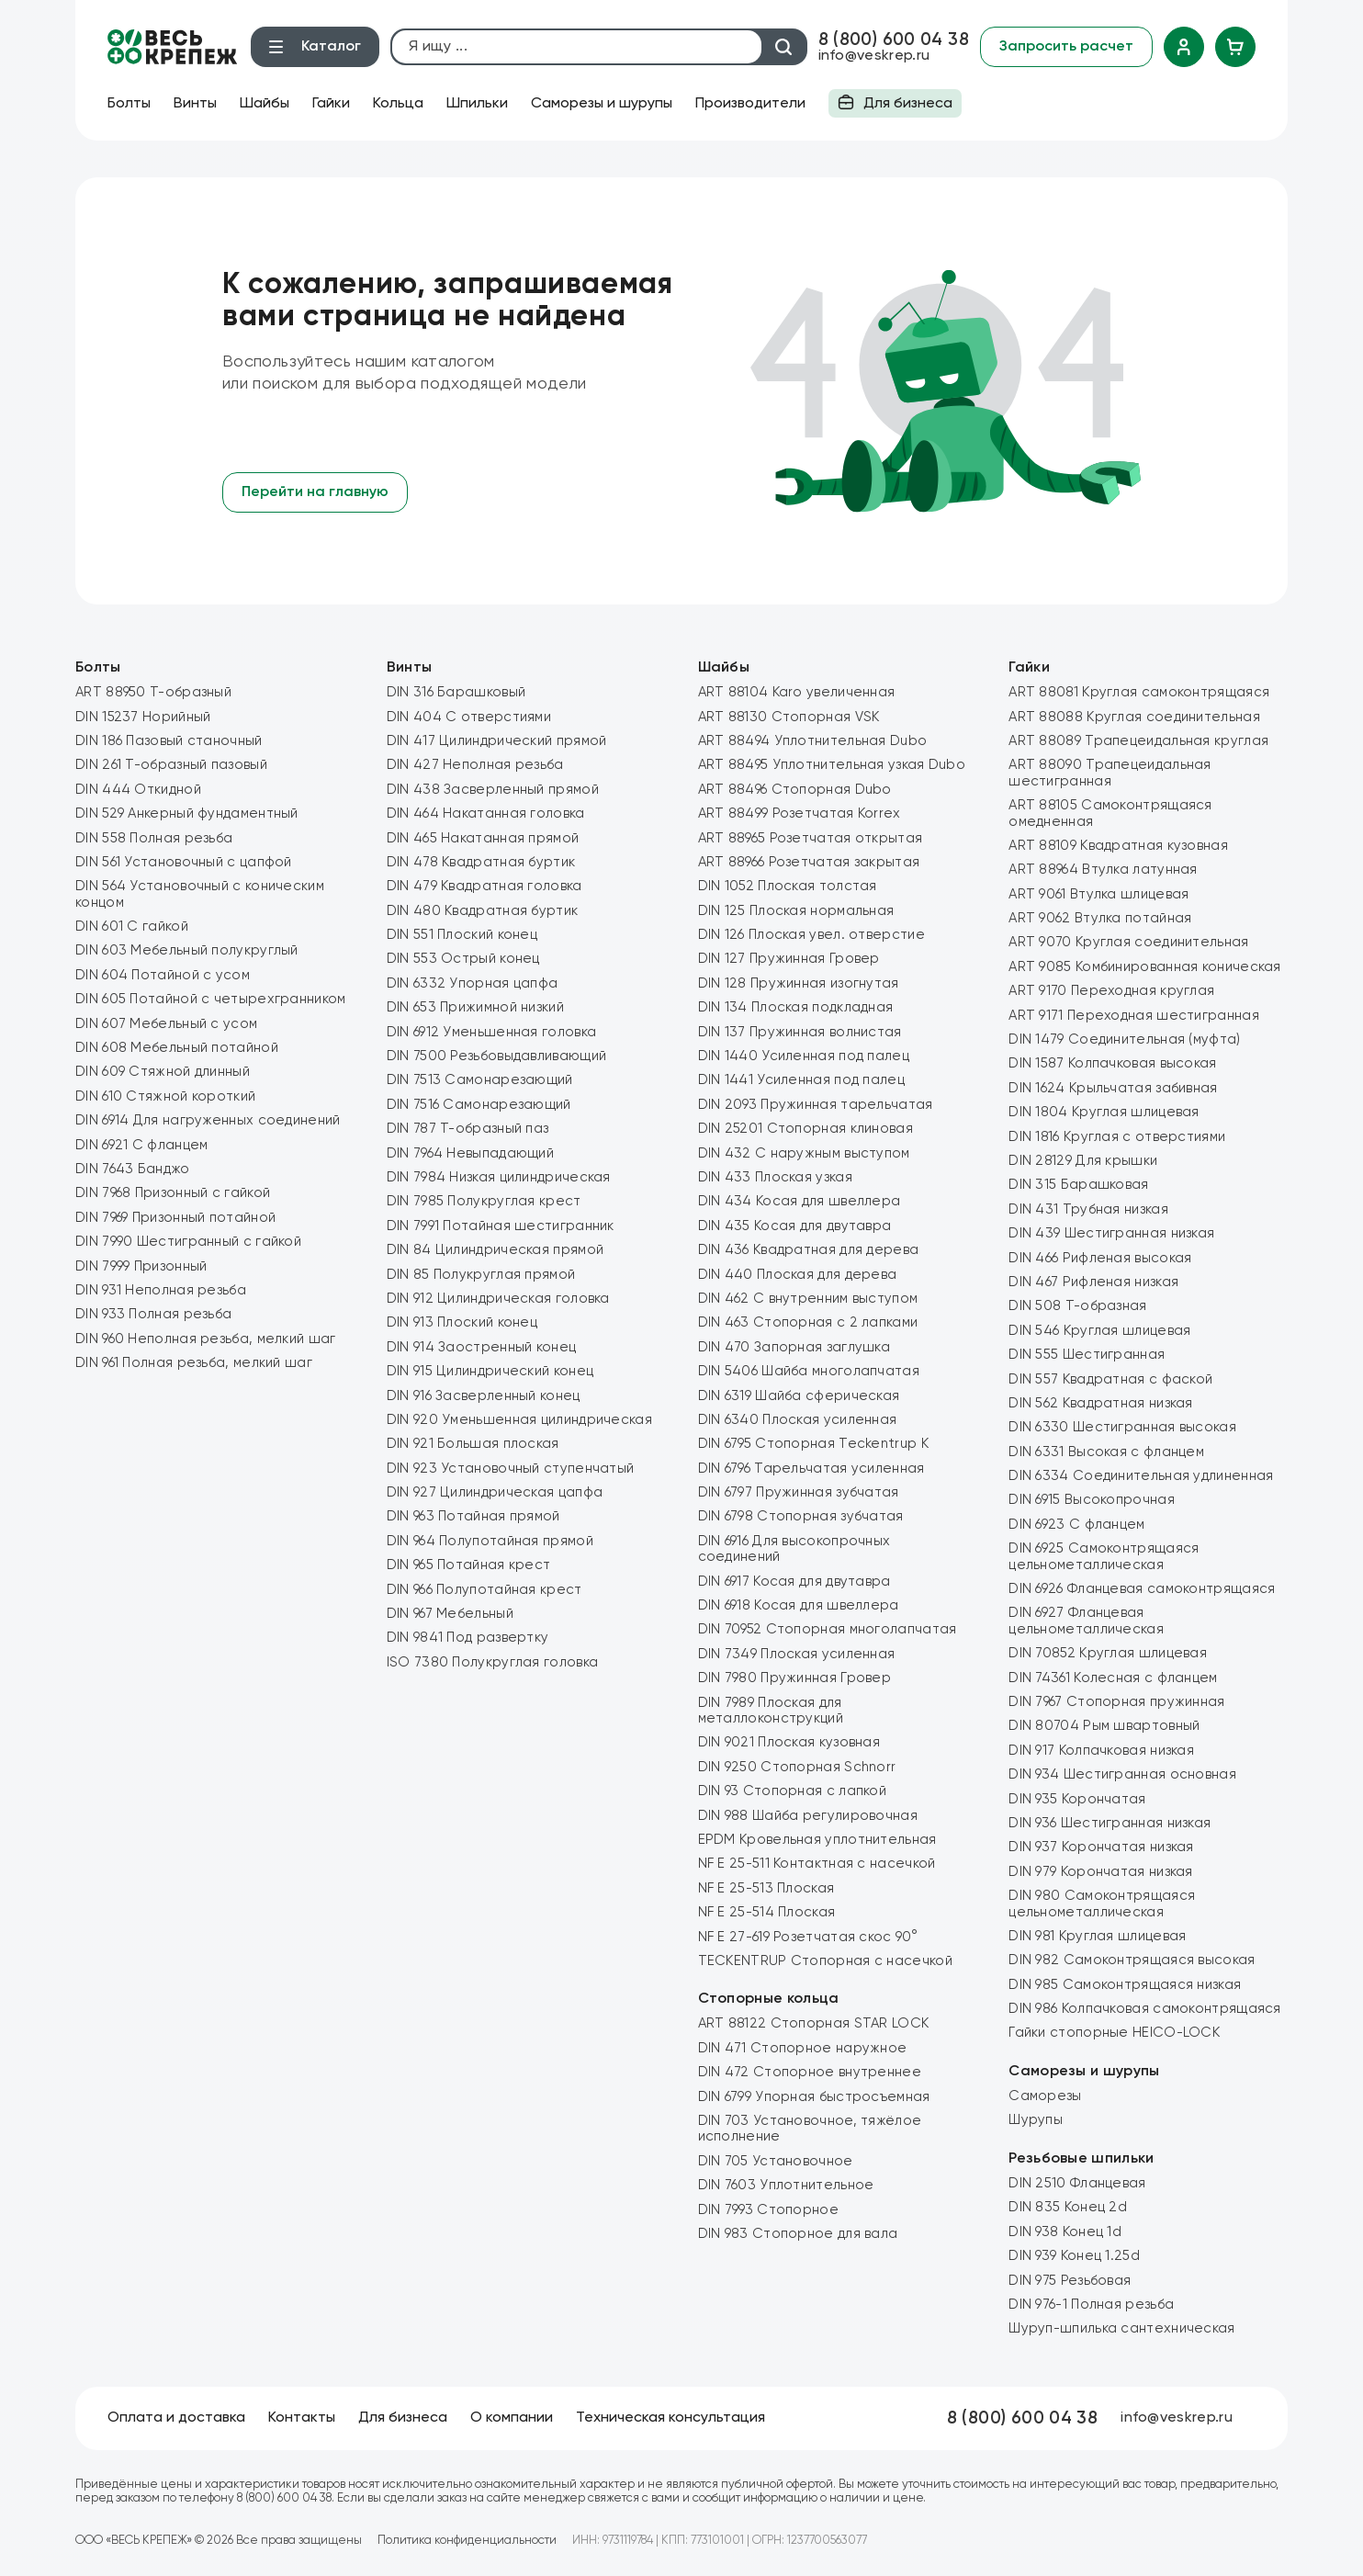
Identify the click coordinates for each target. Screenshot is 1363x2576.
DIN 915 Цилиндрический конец (490, 1371)
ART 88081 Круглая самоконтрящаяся (1138, 692)
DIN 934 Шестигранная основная (1122, 1774)
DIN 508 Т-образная (1077, 1306)
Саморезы (1044, 2096)
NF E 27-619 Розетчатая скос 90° (808, 1937)
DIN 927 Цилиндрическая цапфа (495, 1492)
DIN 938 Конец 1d (1064, 2232)
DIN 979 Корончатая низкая (1100, 1872)
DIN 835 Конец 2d (1067, 2207)
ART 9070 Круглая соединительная (1128, 942)
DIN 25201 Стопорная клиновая (805, 1128)
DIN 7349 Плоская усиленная (797, 1654)
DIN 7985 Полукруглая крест (484, 1201)
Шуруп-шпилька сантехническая (1121, 2328)
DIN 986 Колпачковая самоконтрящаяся (1144, 2009)
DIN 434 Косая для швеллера (799, 1201)
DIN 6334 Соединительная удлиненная (1140, 1476)
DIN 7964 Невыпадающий (470, 1153)
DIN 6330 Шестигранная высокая (1122, 1427)
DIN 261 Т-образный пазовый (171, 765)
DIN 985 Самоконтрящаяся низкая (1124, 1985)
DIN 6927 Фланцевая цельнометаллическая (1086, 1620)
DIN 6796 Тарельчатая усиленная (811, 1468)
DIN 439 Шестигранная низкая (1111, 1233)
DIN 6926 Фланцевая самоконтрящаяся (1141, 1589)
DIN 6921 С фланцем (141, 1145)
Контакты (301, 2418)
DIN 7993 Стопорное (768, 2210)
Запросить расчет (1066, 47)
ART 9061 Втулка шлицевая (1098, 894)
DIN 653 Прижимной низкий (475, 1007)
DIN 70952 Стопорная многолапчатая (827, 1629)
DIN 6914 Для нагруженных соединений (208, 1120)
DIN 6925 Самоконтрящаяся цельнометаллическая (1103, 1556)
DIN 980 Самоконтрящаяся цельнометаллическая (1101, 1903)
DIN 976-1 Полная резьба (1091, 2304)
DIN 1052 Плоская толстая (787, 886)
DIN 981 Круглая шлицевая (1097, 1936)
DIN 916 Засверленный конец (483, 1396)
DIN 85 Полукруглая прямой (481, 1275)
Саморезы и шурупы (601, 103)
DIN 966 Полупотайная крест (484, 1590)
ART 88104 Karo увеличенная (797, 692)
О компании (511, 2418)
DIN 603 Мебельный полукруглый (187, 950)
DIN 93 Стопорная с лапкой (792, 1791)
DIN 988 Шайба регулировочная (808, 1816)
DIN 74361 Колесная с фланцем (1112, 1678)
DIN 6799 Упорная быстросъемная (814, 2097)
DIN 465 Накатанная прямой (483, 838)
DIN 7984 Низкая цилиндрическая (499, 1177)
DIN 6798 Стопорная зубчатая (801, 1516)
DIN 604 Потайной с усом (162, 975)
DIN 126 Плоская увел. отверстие (811, 935)
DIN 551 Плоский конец (462, 935)
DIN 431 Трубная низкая (1088, 1209)
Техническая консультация (670, 2418)
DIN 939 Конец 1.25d (1074, 2256)
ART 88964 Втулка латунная (1103, 869)
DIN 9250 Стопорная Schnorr (797, 1767)
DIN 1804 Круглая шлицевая (1104, 1112)
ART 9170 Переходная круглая (1111, 991)
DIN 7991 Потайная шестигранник (500, 1226)
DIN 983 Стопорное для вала (798, 2234)
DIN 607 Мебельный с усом (166, 1024)
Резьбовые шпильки (1081, 2159)
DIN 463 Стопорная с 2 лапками (808, 1322)
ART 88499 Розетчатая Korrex (799, 813)
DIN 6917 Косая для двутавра (794, 1581)
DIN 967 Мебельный (450, 1614)
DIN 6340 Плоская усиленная (797, 1420)
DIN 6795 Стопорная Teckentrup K (813, 1444)
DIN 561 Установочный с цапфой (183, 862)
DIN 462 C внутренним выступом (808, 1298)
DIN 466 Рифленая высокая (1099, 1258)
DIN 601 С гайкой (131, 926)
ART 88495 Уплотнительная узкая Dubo (832, 765)
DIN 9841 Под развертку (468, 1637)
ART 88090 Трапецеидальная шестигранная (1109, 772)
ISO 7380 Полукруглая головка (492, 1662)
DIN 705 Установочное (775, 2161)
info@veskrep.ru (874, 56)
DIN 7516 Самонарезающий (479, 1105)
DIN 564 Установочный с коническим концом (199, 894)
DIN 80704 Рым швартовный (1104, 1726)
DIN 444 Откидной (138, 790)
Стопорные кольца (768, 1999)
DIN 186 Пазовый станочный (169, 741)
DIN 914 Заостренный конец (482, 1347)
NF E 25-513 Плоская (766, 1888)
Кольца (398, 103)
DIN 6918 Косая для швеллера (798, 1605)
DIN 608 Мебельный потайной (176, 1048)
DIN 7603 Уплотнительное (786, 2185)
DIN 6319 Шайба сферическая (799, 1396)
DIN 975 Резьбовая (1069, 2281)
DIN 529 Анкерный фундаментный (187, 813)
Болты (129, 103)
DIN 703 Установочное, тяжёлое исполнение (810, 2128)
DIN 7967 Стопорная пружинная (1116, 1702)
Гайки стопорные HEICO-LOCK (1114, 2032)
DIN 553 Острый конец (463, 959)
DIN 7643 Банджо (132, 1169)
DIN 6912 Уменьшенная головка (491, 1032)
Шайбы (264, 103)
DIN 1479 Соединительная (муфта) (1124, 1039)
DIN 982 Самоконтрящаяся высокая (1131, 1960)
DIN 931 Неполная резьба (160, 1290)
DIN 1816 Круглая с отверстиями (1116, 1137)
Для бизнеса (895, 105)
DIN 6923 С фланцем (1076, 1524)
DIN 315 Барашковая (1078, 1185)
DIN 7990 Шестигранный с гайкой (188, 1241)
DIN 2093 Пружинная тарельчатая (815, 1105)
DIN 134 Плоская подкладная (796, 1007)
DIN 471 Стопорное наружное (802, 2048)
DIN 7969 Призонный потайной (175, 1218)
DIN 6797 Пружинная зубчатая (798, 1492)
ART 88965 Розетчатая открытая (810, 838)
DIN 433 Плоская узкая (775, 1177)
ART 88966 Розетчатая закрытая (809, 862)
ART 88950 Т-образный (153, 692)
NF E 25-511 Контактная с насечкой (817, 1863)
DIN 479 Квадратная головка (484, 886)
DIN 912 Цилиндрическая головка (498, 1298)
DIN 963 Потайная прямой (473, 1516)
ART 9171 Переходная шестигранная (1133, 1015)
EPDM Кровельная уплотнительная (817, 1840)
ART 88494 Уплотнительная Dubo (813, 741)
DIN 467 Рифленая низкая (1093, 1282)
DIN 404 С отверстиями (469, 717)
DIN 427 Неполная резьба (475, 765)
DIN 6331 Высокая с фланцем (1106, 1452)
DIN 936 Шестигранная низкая (1109, 1823)
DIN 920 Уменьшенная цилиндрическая (519, 1420)
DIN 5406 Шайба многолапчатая (808, 1371)
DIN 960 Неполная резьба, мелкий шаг (205, 1339)
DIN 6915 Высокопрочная (1091, 1500)
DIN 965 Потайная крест (469, 1565)
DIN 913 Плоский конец (462, 1322)
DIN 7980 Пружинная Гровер (795, 1678)
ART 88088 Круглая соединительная (1134, 717)
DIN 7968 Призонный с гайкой (172, 1193)
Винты (195, 103)
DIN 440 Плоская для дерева (797, 1275)
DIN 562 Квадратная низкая (1100, 1403)
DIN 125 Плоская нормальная (796, 911)
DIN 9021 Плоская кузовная (789, 1742)
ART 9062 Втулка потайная (1099, 918)
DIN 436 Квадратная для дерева (808, 1250)
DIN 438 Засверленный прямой (493, 790)
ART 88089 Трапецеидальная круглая (1138, 741)
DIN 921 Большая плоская (473, 1444)
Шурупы (1035, 2120)
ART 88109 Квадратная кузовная (1118, 846)
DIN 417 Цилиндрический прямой (497, 741)
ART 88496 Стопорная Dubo (795, 790)
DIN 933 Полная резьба (153, 1314)
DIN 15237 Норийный (142, 717)
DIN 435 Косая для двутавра (795, 1226)
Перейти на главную (315, 492)
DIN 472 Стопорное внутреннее (809, 2072)
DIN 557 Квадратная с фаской (1110, 1379)
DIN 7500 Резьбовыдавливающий (496, 1056)
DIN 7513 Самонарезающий (480, 1080)
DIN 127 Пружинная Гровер (789, 959)
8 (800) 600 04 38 (893, 40)
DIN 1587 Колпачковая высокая (1112, 1063)
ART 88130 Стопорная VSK (789, 717)
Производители (750, 103)
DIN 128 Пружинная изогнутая (798, 983)
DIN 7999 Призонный (141, 1266)
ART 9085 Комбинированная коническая (1144, 967)
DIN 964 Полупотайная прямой (490, 1541)
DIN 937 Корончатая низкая (1101, 1847)
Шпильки (477, 103)
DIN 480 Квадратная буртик (483, 911)
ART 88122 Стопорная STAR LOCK (813, 2023)
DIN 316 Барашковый (456, 692)
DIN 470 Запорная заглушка (794, 1347)
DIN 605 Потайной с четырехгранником (210, 999)
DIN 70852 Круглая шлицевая (1107, 1653)
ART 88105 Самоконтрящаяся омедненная (1110, 813)
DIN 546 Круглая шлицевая (1099, 1331)
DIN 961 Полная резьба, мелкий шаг (193, 1363)
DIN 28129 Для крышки (1082, 1161)
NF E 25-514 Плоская (767, 1912)
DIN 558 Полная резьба (153, 838)
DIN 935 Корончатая (1076, 1799)
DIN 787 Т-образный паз (468, 1128)
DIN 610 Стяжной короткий (165, 1096)
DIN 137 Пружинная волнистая (800, 1032)
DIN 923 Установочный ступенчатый (511, 1468)
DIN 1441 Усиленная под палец (801, 1080)
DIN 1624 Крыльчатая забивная (1112, 1088)
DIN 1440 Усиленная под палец (803, 1056)
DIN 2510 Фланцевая (1076, 2183)
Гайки (331, 103)
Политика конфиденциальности (467, 2541)
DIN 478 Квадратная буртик (481, 862)
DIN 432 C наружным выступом (804, 1153)
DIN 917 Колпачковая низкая (1101, 1750)
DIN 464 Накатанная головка (486, 813)
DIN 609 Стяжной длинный (162, 1072)
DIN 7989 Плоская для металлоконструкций (770, 1710)
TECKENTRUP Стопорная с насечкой (825, 1961)
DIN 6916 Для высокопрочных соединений (794, 1549)
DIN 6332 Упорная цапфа (472, 983)
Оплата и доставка (176, 2418)
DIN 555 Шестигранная (1086, 1354)
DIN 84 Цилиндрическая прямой (495, 1250)
